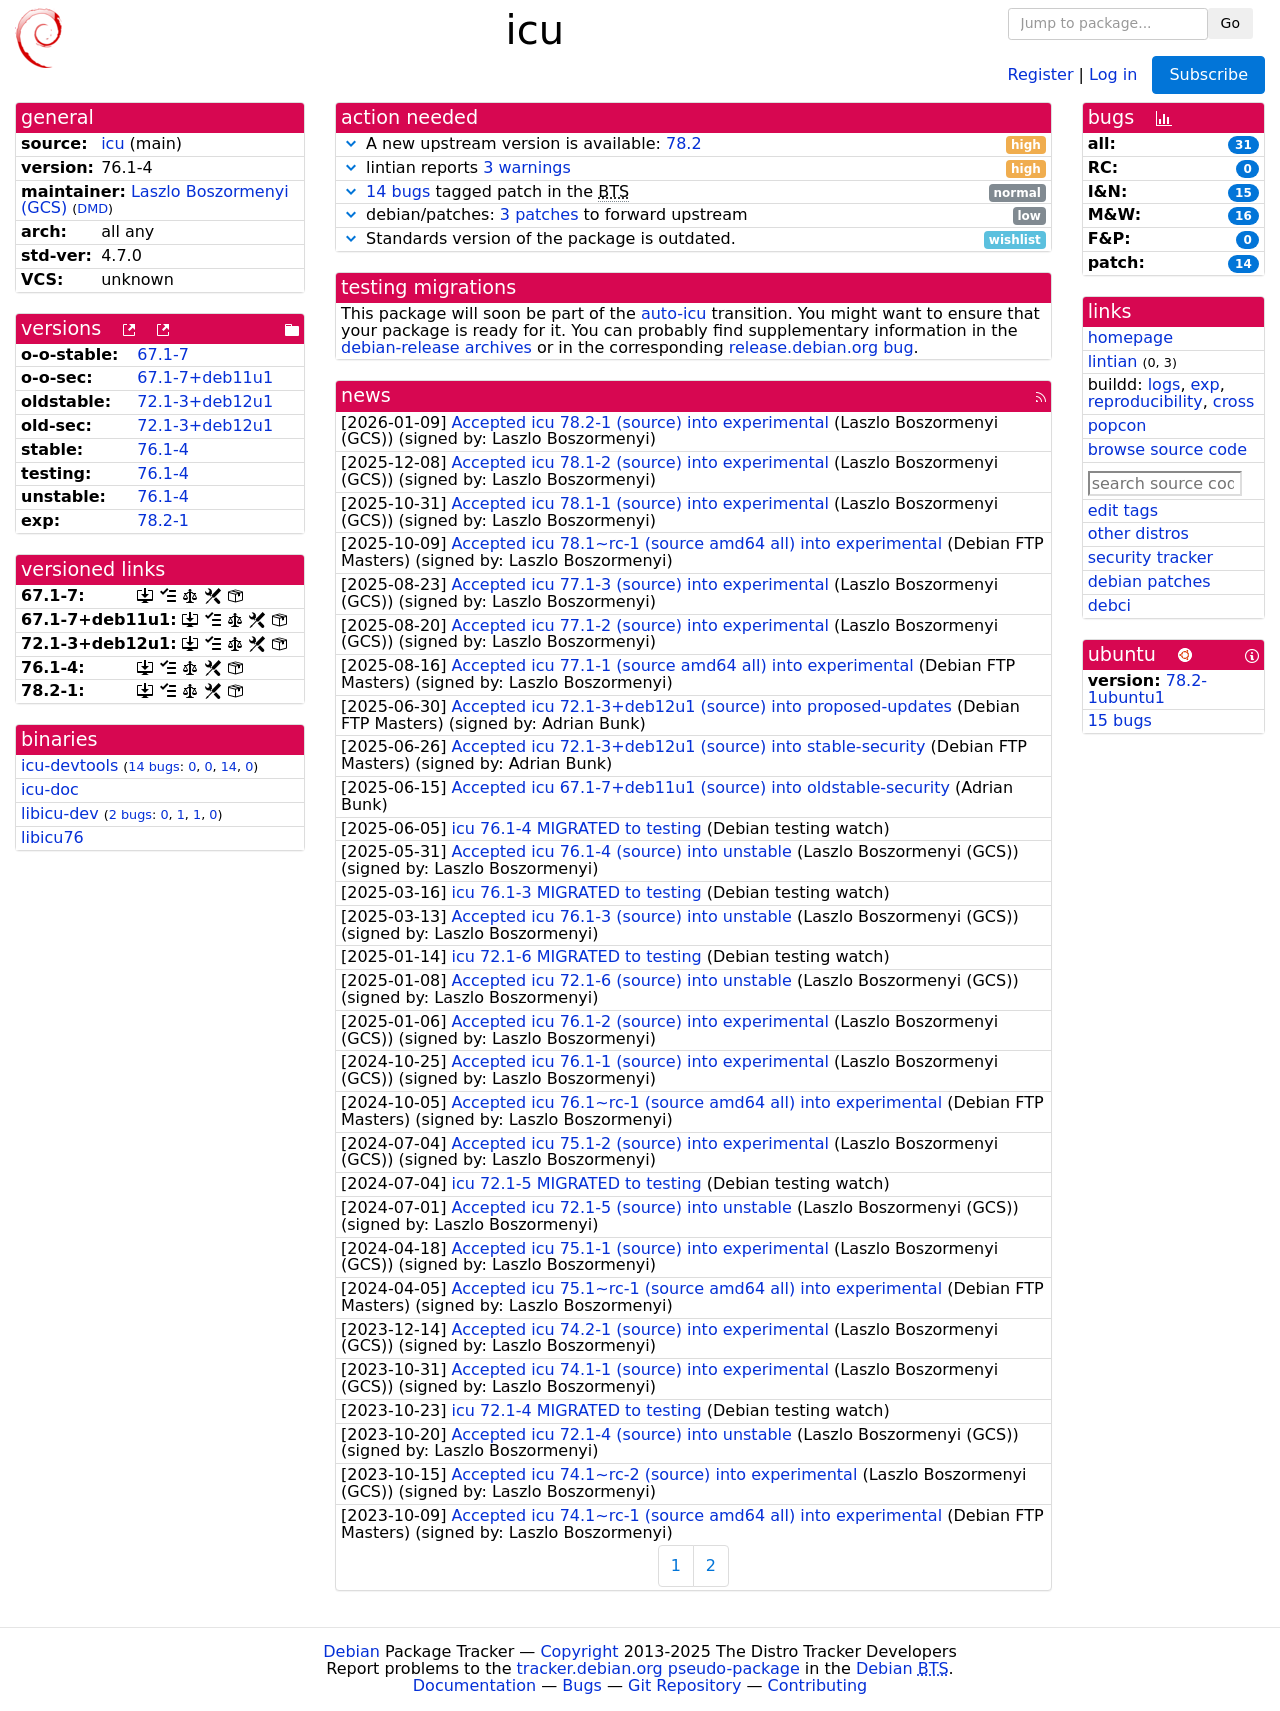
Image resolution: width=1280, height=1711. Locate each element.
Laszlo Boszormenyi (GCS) (155, 200)
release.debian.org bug (821, 347)
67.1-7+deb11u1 (205, 377)
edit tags (1123, 510)
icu (112, 143)
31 (1243, 145)
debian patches (1149, 581)
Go (1230, 23)
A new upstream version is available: (693, 144)
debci (1109, 605)
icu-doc (50, 789)
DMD (92, 208)
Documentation (474, 1685)
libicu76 (52, 837)
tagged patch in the (693, 192)
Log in (1113, 73)
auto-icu (673, 313)
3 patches (539, 214)
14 (229, 766)
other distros (1138, 533)
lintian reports (693, 168)
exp (1205, 384)
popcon (1117, 425)
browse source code (1167, 449)
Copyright (579, 1651)
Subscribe (1208, 74)
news (366, 395)
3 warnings (527, 167)
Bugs (582, 1685)
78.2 (684, 143)
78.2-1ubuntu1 (1147, 689)
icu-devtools (69, 765)
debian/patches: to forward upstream (693, 215)
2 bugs (130, 814)
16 (1243, 216)
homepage (1130, 337)
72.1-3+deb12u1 (205, 401)
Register (1041, 73)
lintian (1113, 361)
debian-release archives (436, 347)
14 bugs (153, 766)
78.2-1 (163, 520)
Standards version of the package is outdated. (693, 239)
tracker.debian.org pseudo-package (658, 1668)
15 (1243, 193)
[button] (351, 143)
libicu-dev (60, 813)
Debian (351, 1651)
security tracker (1151, 557)
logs (1164, 384)
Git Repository (684, 1685)
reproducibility (1145, 401)
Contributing (818, 1685)
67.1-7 (163, 354)
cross (1233, 401)
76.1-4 (163, 449)
